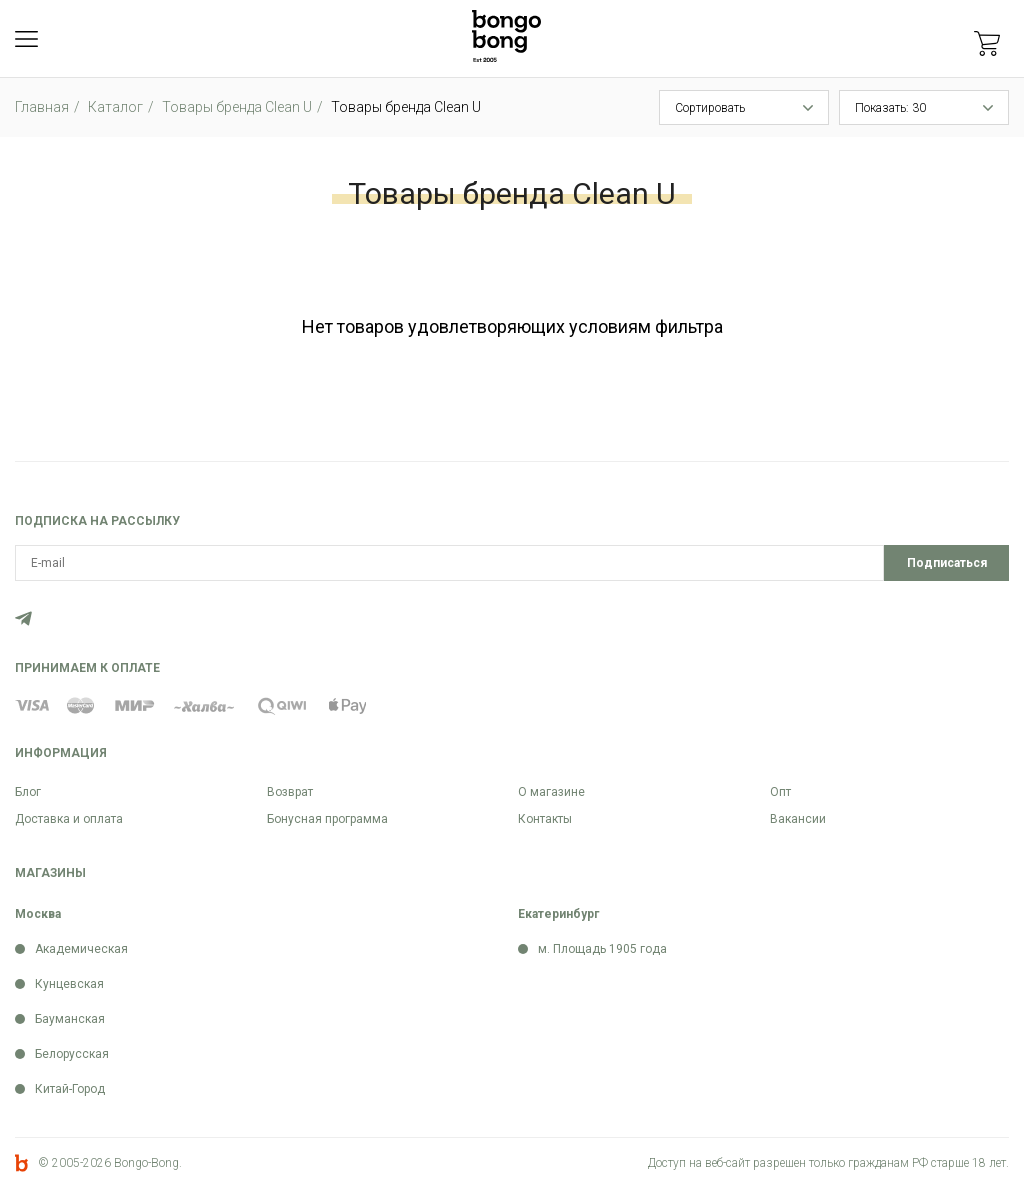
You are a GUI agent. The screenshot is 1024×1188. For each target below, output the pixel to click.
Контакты (545, 819)
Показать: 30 (890, 108)
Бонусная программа (327, 819)
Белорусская (72, 1054)
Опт (780, 792)
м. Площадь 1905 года (602, 949)
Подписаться (947, 563)
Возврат (290, 792)
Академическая (81, 949)
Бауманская (70, 1019)
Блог (28, 792)
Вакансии (798, 819)
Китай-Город (70, 1089)
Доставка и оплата (69, 819)
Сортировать (710, 108)
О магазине (551, 792)
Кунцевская (69, 984)
